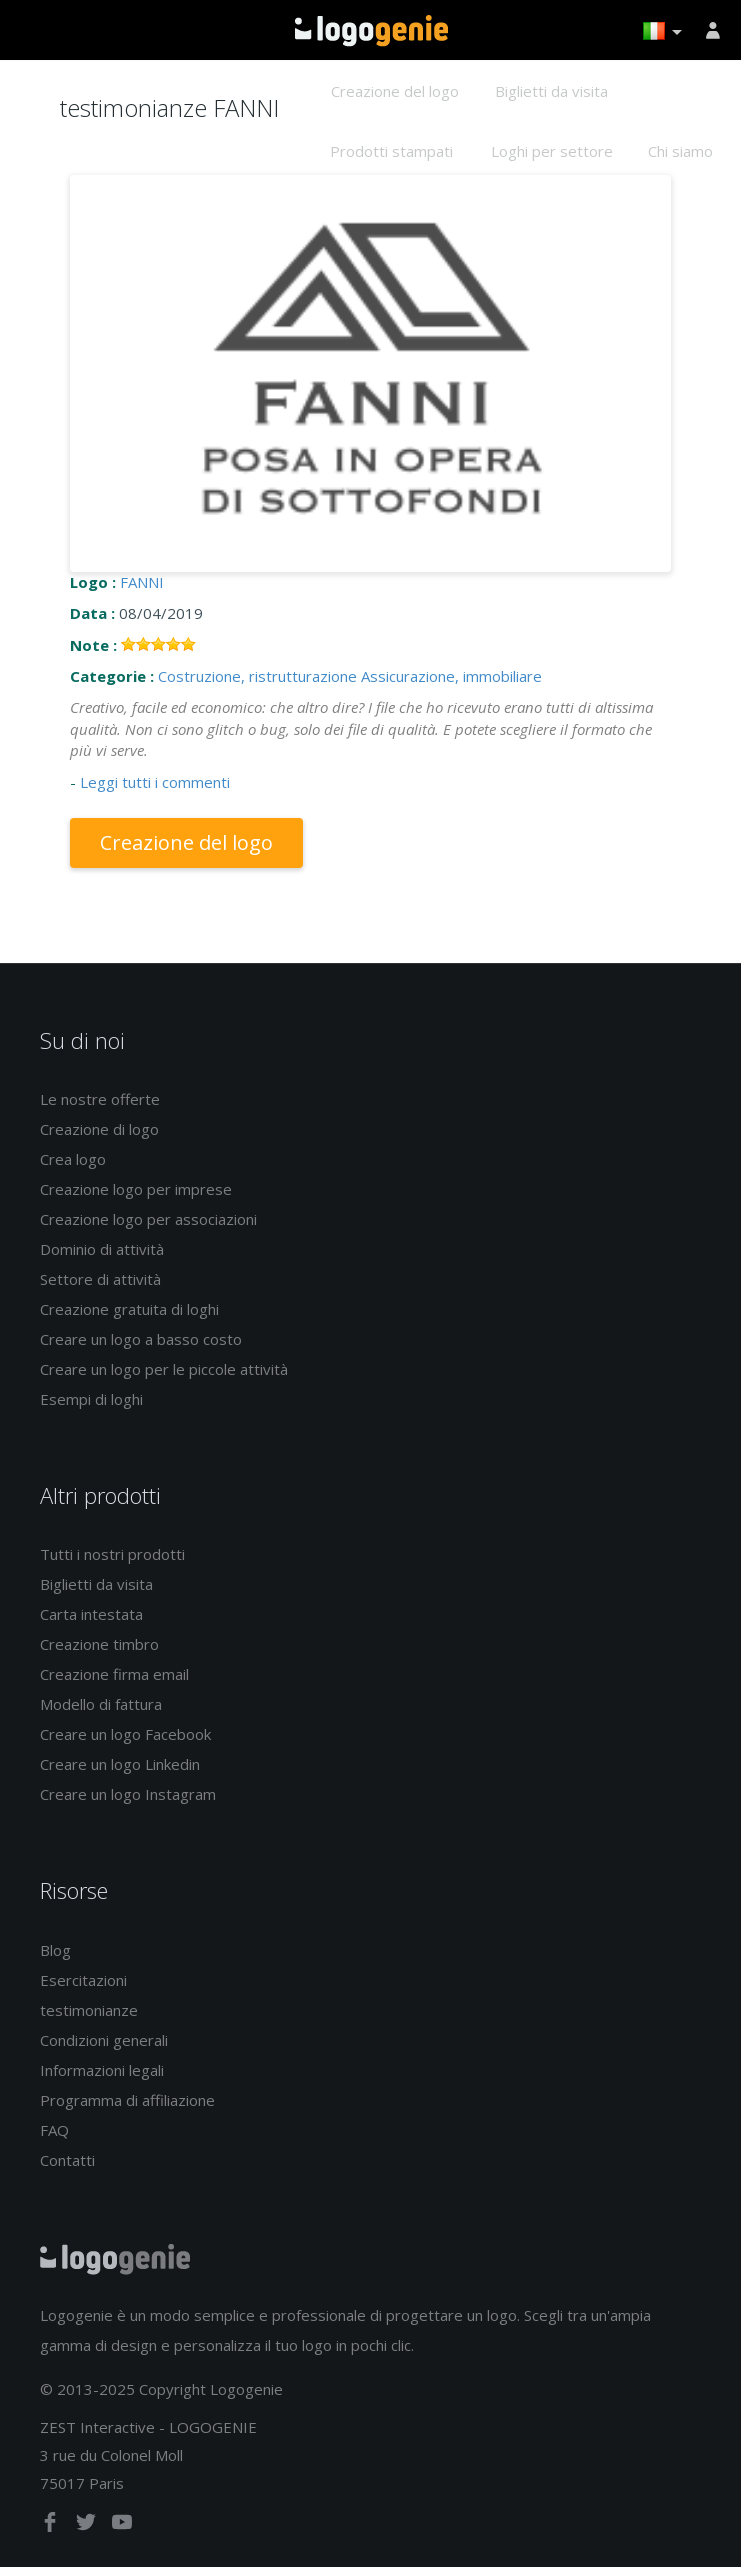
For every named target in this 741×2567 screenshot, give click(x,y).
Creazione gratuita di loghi (129, 1309)
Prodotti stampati (391, 151)
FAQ (54, 2130)
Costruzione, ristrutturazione (257, 676)
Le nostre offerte (100, 1099)
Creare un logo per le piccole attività (164, 1369)
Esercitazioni (83, 1980)
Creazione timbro (99, 1644)
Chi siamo (680, 151)
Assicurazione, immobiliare (451, 676)
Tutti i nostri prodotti (112, 1554)
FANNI (142, 582)
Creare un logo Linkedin (120, 1764)
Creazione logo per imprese (136, 1189)
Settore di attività (100, 1279)
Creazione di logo (99, 1129)
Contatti (67, 2160)
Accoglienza (371, 31)
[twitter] (88, 2526)
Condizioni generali (104, 2040)
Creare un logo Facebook (125, 1734)
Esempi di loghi (91, 1399)
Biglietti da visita (551, 91)
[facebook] (52, 2526)
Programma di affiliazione (127, 2100)
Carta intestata (91, 1614)
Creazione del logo (395, 91)
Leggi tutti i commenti (155, 782)
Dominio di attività (102, 1249)
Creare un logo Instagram (128, 1794)
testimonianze (89, 2010)
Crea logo (73, 1159)
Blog (55, 1950)
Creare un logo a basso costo (141, 1339)
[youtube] (122, 2526)
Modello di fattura (101, 1704)
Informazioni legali (102, 2070)
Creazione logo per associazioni (148, 1219)
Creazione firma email (114, 1674)
